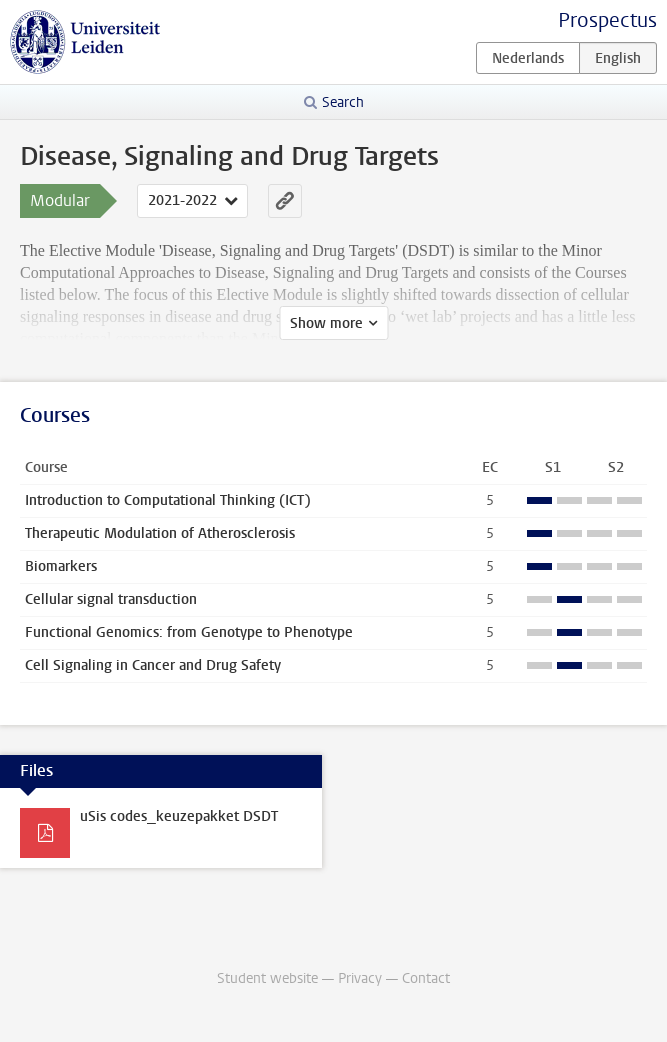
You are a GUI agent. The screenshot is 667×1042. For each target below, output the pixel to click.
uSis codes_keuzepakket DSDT (179, 816)
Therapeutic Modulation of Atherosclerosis (160, 533)
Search (343, 102)
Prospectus (607, 20)
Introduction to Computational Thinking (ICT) (168, 500)
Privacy (360, 978)
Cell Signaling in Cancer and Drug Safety (153, 665)
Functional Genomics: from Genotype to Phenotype (189, 632)
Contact (426, 978)
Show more (326, 323)
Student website (267, 978)
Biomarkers (61, 566)
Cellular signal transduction (111, 599)
